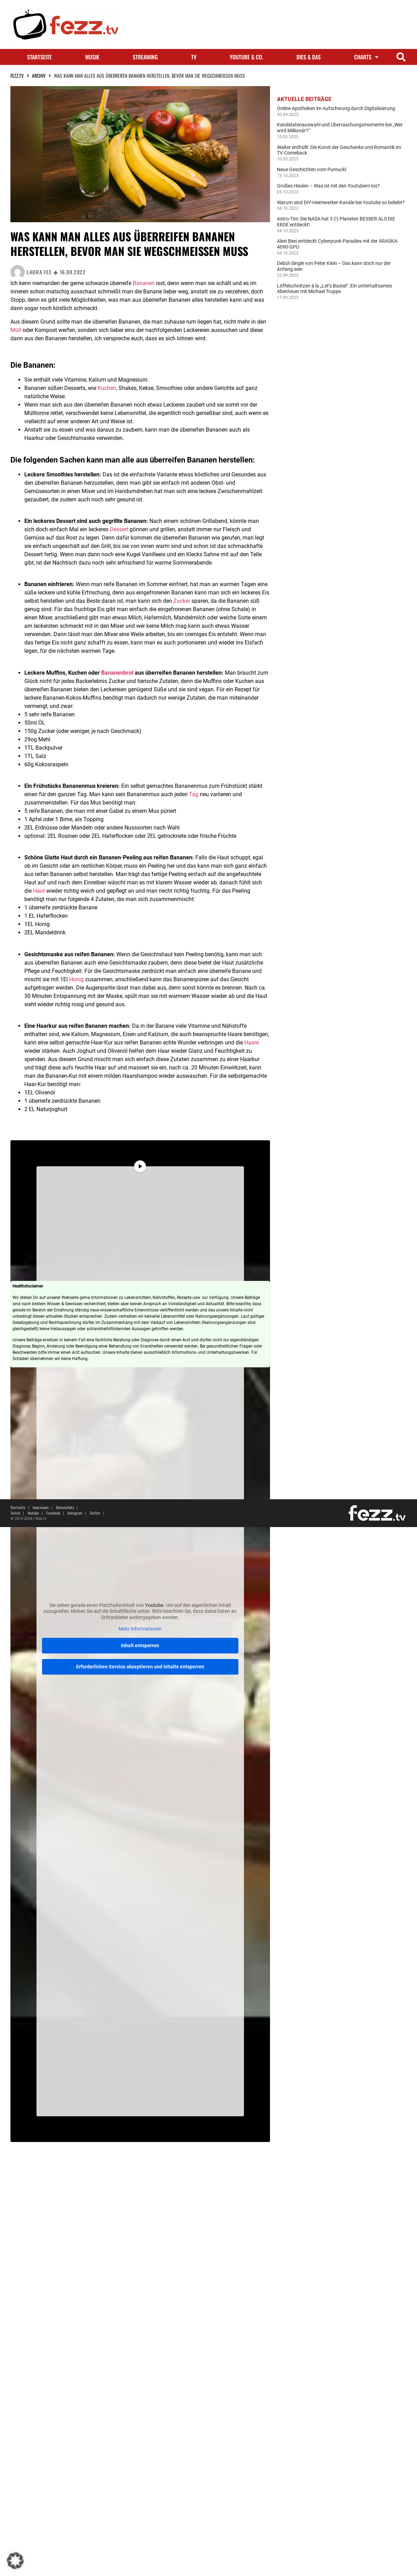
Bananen (144, 283)
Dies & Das (308, 57)
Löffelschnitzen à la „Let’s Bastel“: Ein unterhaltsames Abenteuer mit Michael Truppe (334, 288)
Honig (76, 979)
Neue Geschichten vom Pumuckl (311, 169)
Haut (39, 890)
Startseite (39, 57)
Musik (92, 57)
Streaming (145, 57)
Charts (366, 57)
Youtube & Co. (246, 57)
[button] (401, 57)
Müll (15, 330)
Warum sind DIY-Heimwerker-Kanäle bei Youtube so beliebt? (341, 202)
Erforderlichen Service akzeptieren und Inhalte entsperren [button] (140, 1666)
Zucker (181, 601)
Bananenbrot (117, 672)
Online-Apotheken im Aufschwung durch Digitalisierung (336, 108)
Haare (251, 1042)
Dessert (119, 529)
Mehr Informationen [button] (140, 1629)
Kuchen (107, 388)
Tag (193, 794)
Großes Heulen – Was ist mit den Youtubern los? (328, 186)
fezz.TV (17, 75)
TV (193, 57)
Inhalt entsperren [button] (140, 1645)
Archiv (39, 75)
